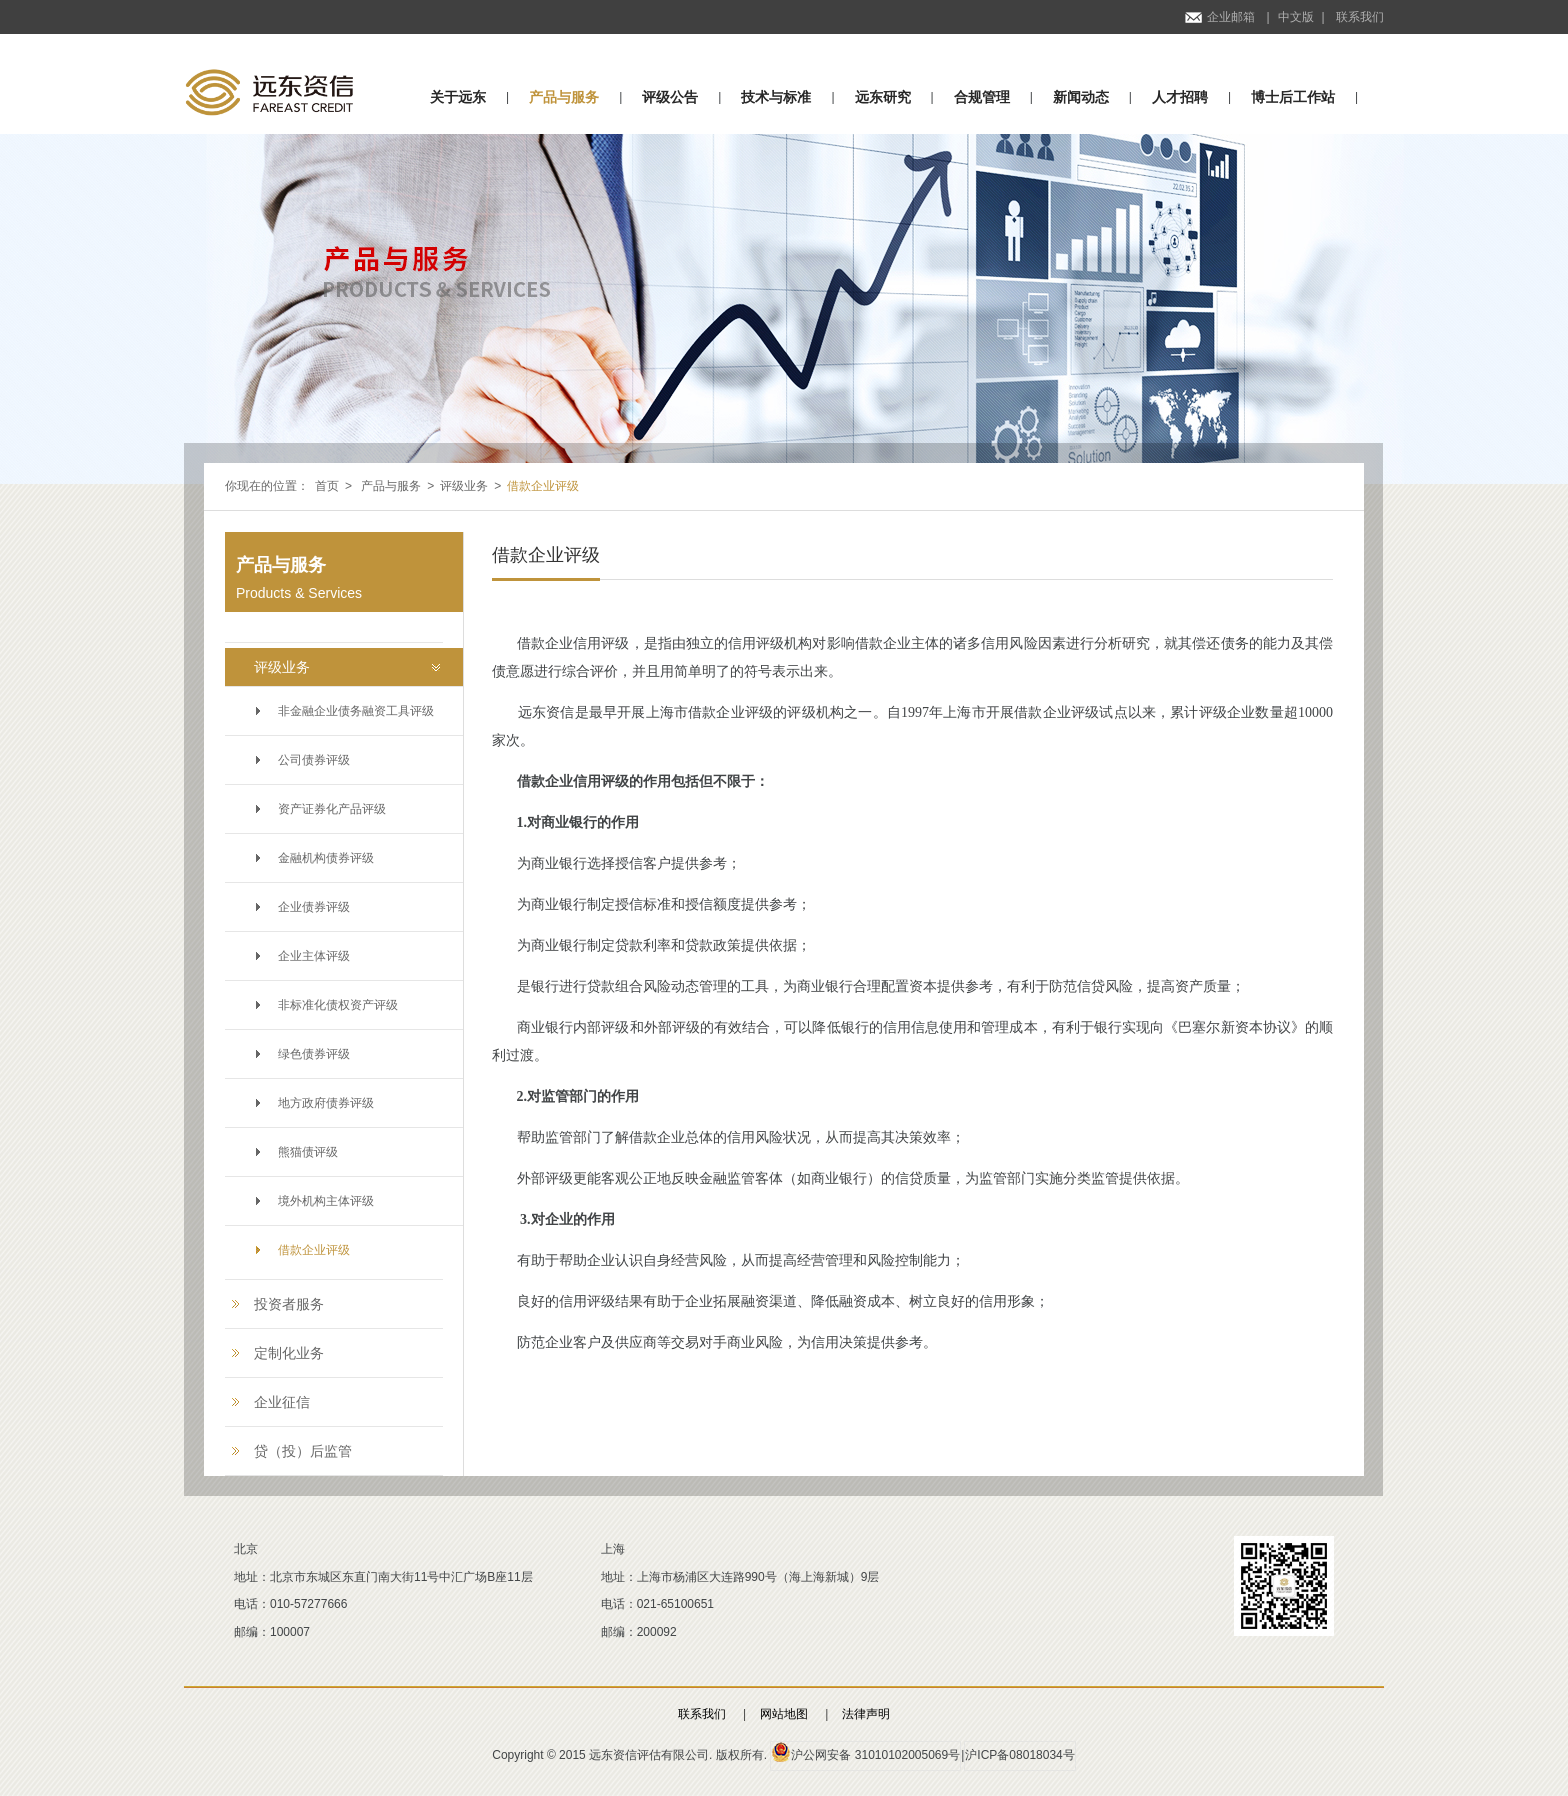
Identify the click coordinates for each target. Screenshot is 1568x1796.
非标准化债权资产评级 (338, 1005)
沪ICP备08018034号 (1019, 1755)
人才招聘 (1180, 97)
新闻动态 (1081, 97)
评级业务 (464, 486)
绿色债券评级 (314, 1054)
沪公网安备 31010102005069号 (865, 1752)
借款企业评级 (314, 1250)
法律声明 (866, 1714)
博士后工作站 (1293, 97)
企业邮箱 (1220, 17)
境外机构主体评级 (326, 1201)
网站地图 (784, 1714)
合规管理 (982, 97)
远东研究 (883, 97)
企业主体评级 (314, 956)
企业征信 (282, 1402)
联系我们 (1360, 17)
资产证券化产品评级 (332, 809)
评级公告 (670, 97)
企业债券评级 (314, 907)
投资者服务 (289, 1304)
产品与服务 (564, 97)
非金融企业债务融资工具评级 (356, 711)
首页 (327, 486)
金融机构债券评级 (326, 858)
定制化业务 (289, 1353)
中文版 (1296, 17)
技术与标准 (776, 97)
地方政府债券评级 (326, 1103)
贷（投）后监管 (303, 1451)
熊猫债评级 (308, 1152)
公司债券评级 (314, 760)
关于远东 (458, 97)
